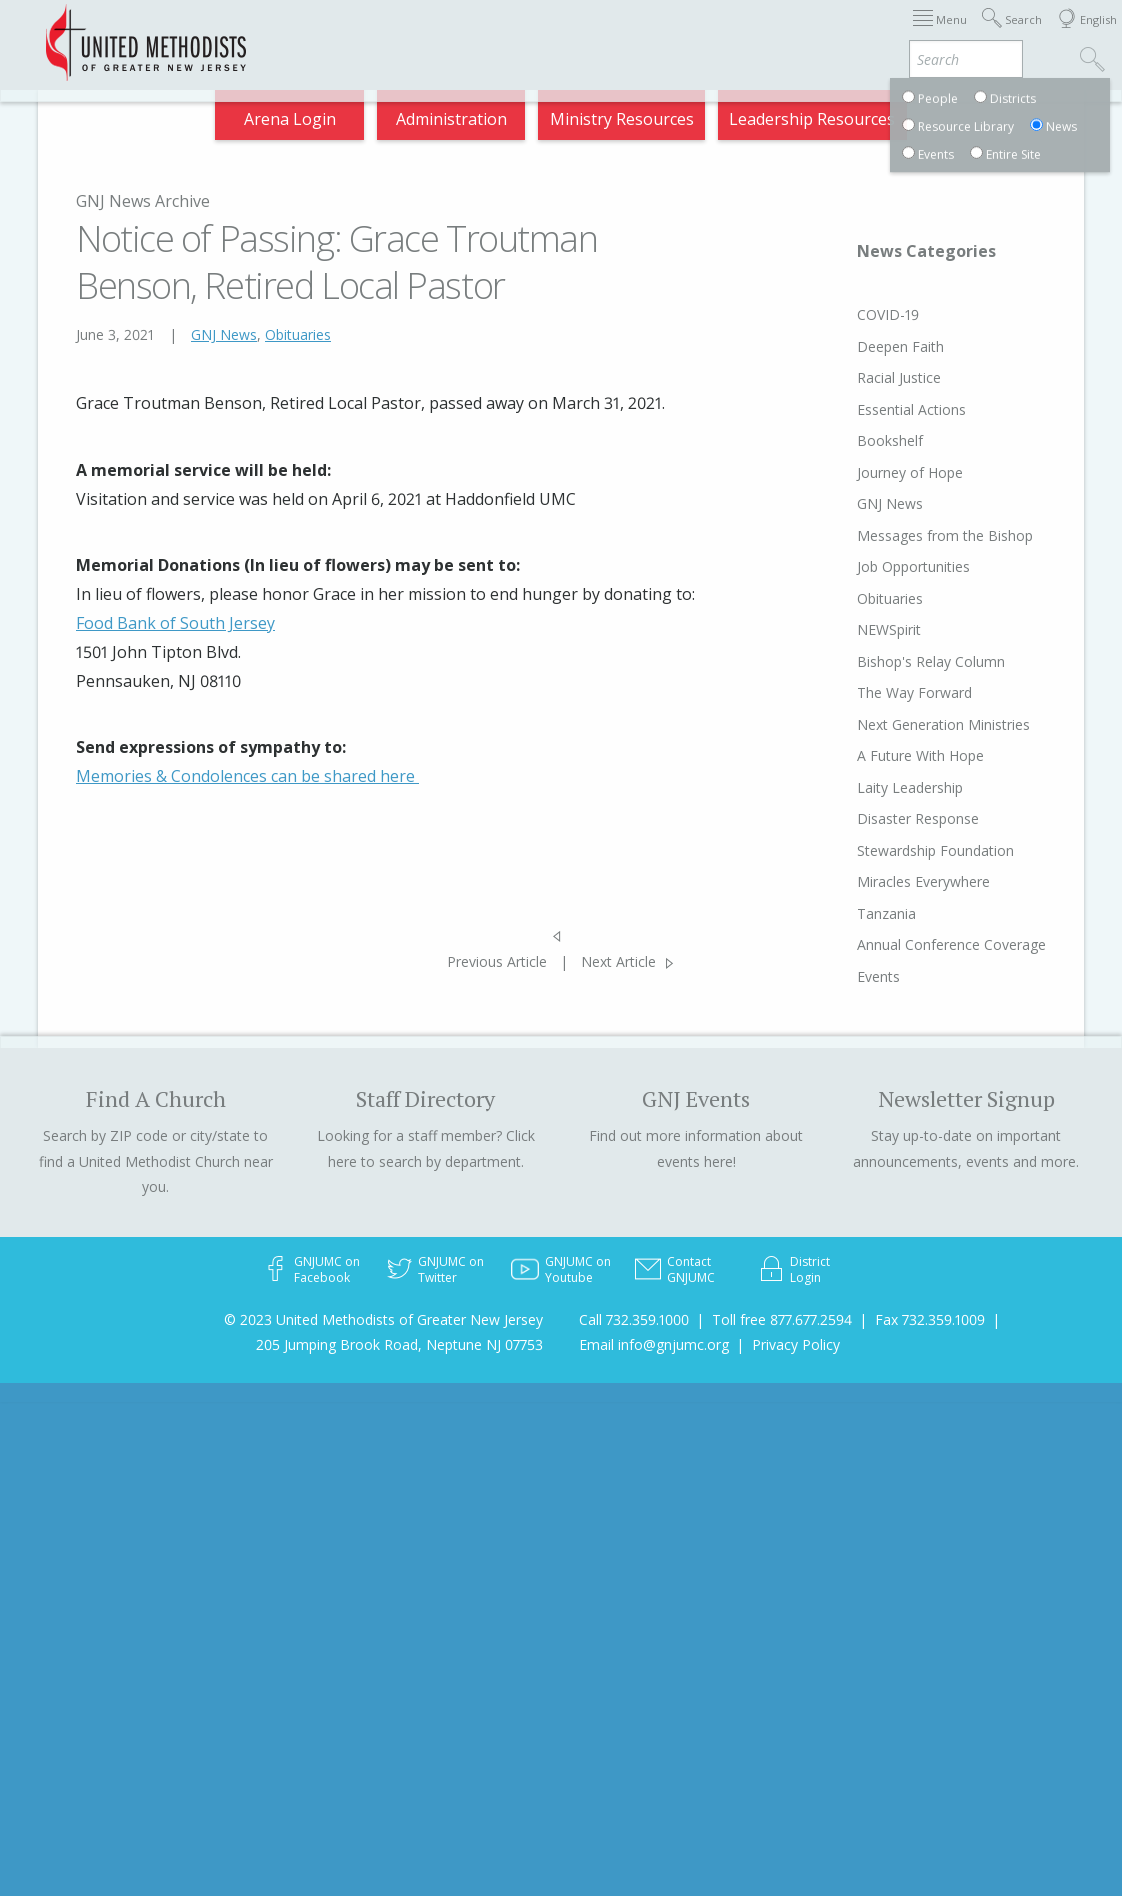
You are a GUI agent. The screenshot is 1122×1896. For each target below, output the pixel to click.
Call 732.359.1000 (634, 1319)
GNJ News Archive (143, 201)
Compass (950, 32)
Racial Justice (861, 377)
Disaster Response (880, 818)
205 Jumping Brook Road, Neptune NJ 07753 (399, 1344)
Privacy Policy (796, 1344)
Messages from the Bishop (907, 535)
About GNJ (596, 32)
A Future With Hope (882, 755)
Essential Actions (873, 409)
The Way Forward (876, 692)
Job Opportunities (875, 566)
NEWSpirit (851, 629)
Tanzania (848, 913)
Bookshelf (852, 440)
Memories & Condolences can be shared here (247, 776)
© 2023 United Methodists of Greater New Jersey (383, 1319)
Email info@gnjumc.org (654, 1344)
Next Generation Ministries (905, 724)
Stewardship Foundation (897, 850)
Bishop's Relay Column (893, 661)
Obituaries (298, 334)
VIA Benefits (862, 32)
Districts (674, 32)
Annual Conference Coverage (913, 944)
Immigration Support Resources (441, 32)
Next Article (618, 961)
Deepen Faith (862, 346)
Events (840, 976)
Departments (762, 32)
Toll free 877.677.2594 (782, 1319)
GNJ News (224, 334)
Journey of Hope (872, 472)
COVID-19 (850, 314)
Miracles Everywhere (885, 881)
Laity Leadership (872, 787)
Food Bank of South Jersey (175, 623)
